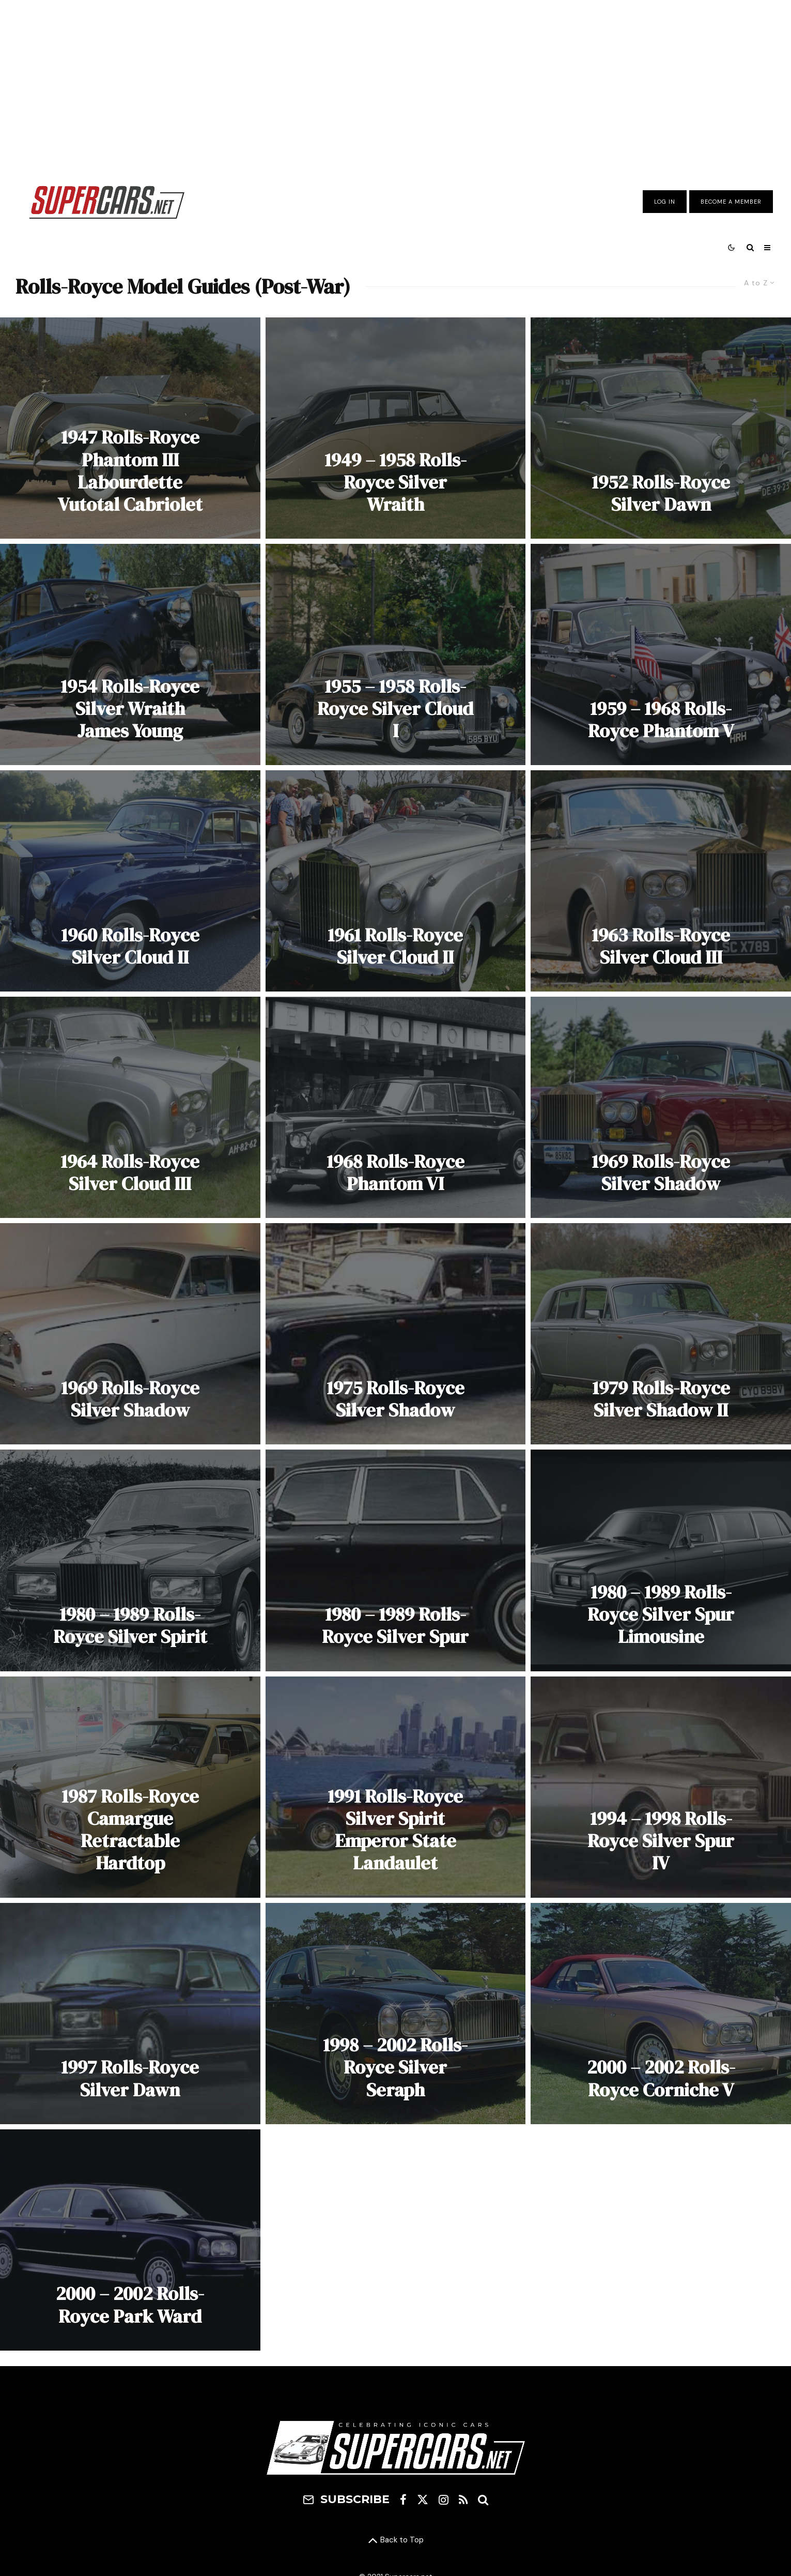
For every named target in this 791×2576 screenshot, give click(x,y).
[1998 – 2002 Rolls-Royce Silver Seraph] (396, 2013)
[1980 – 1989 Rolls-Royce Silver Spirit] (130, 1560)
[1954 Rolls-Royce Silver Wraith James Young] (130, 654)
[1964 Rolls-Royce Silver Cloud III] (130, 1107)
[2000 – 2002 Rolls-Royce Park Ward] (130, 2240)
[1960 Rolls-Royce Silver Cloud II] (130, 881)
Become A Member (731, 201)
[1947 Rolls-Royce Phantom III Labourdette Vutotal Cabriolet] (130, 428)
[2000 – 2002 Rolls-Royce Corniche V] (661, 2013)
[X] (422, 2499)
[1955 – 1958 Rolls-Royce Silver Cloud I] (396, 654)
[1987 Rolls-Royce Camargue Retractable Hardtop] (130, 1787)
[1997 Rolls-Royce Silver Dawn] (130, 2013)
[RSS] (463, 2499)
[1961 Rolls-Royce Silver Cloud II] (396, 881)
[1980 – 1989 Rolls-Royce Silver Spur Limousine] (661, 1560)
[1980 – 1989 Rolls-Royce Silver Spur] (396, 1560)
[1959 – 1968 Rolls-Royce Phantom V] (661, 654)
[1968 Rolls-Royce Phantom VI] (396, 1107)
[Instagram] (443, 2499)
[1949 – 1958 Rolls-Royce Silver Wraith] (396, 428)
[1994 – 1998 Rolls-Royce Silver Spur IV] (661, 1787)
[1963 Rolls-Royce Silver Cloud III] (661, 881)
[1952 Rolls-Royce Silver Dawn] (661, 428)
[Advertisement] (396, 84)
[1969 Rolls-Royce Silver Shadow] (661, 1107)
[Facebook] (403, 2499)
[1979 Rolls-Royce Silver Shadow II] (661, 1333)
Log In (664, 201)
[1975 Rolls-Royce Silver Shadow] (396, 1333)
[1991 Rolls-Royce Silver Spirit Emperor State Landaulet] (396, 1787)
